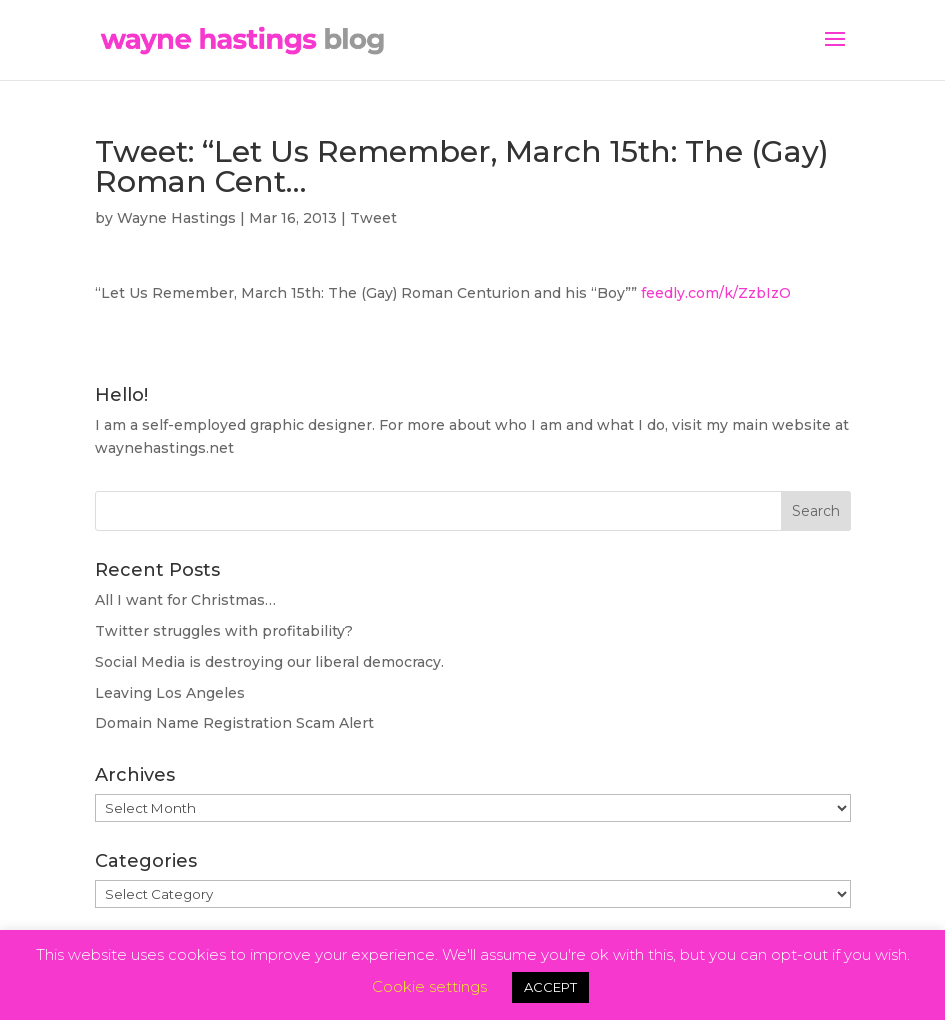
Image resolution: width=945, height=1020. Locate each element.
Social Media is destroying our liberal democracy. (269, 662)
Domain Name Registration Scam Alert (234, 723)
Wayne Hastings (176, 218)
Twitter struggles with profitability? (224, 631)
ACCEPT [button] (550, 987)
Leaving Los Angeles (170, 693)
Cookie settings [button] (429, 986)
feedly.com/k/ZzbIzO (716, 293)
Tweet (373, 218)
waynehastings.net (164, 448)
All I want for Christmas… (185, 600)
